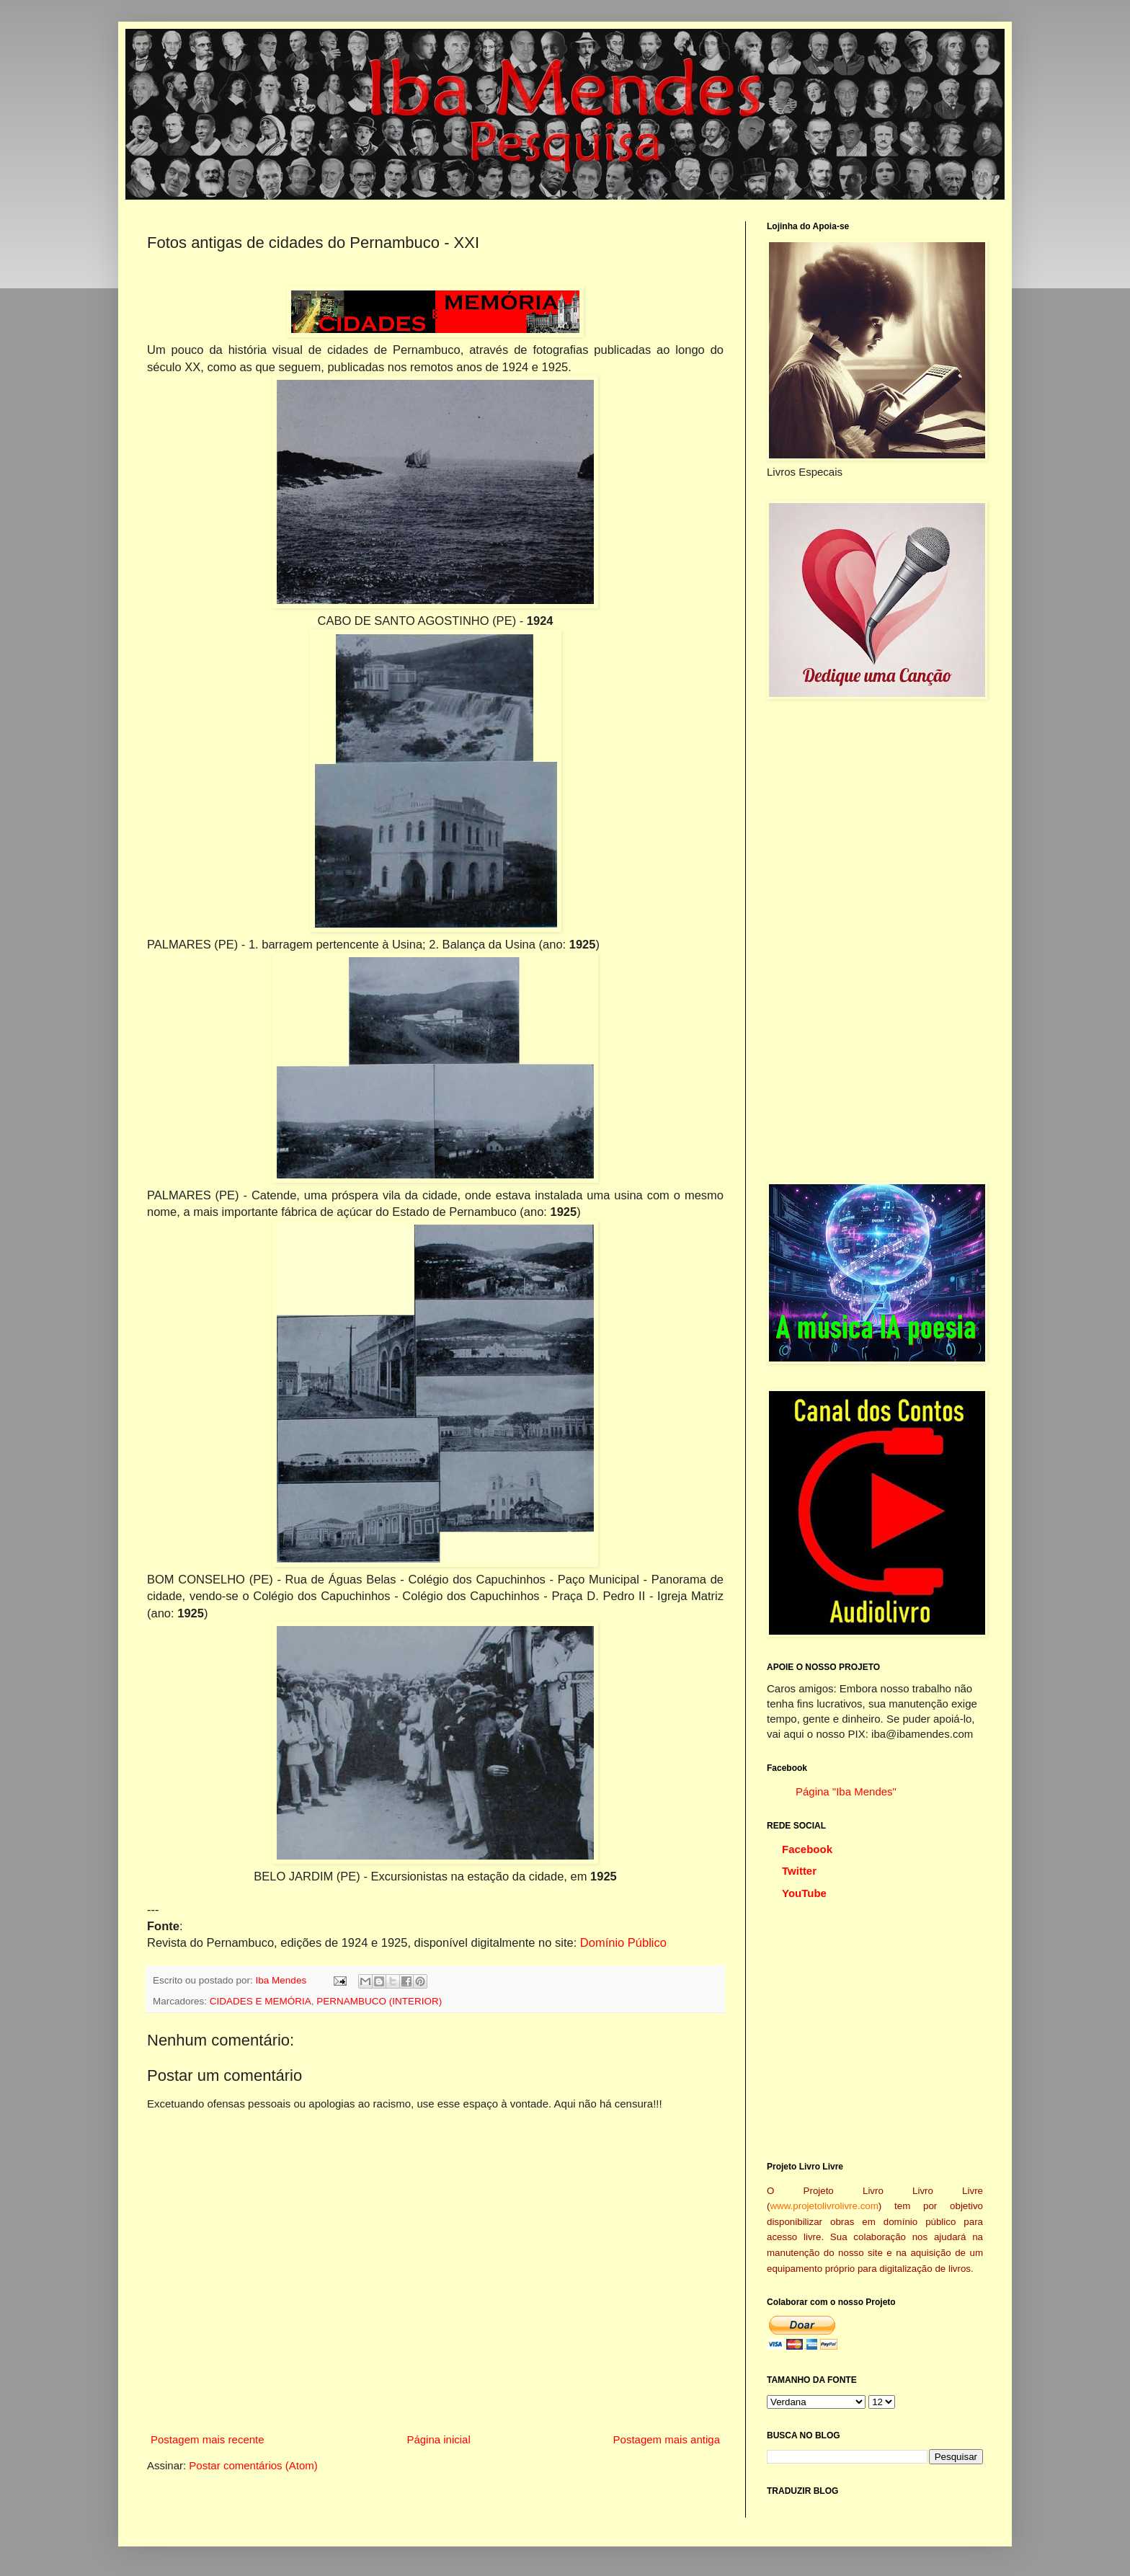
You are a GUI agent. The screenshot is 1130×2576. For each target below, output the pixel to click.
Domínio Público (623, 1942)
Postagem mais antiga (666, 2439)
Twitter (799, 1871)
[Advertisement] (875, 940)
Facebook (807, 1849)
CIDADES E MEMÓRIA (260, 2001)
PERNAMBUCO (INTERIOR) (379, 2001)
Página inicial (438, 2439)
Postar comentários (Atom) (253, 2465)
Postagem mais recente (207, 2439)
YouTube (804, 1893)
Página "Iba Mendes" (846, 1791)
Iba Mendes (282, 1980)
